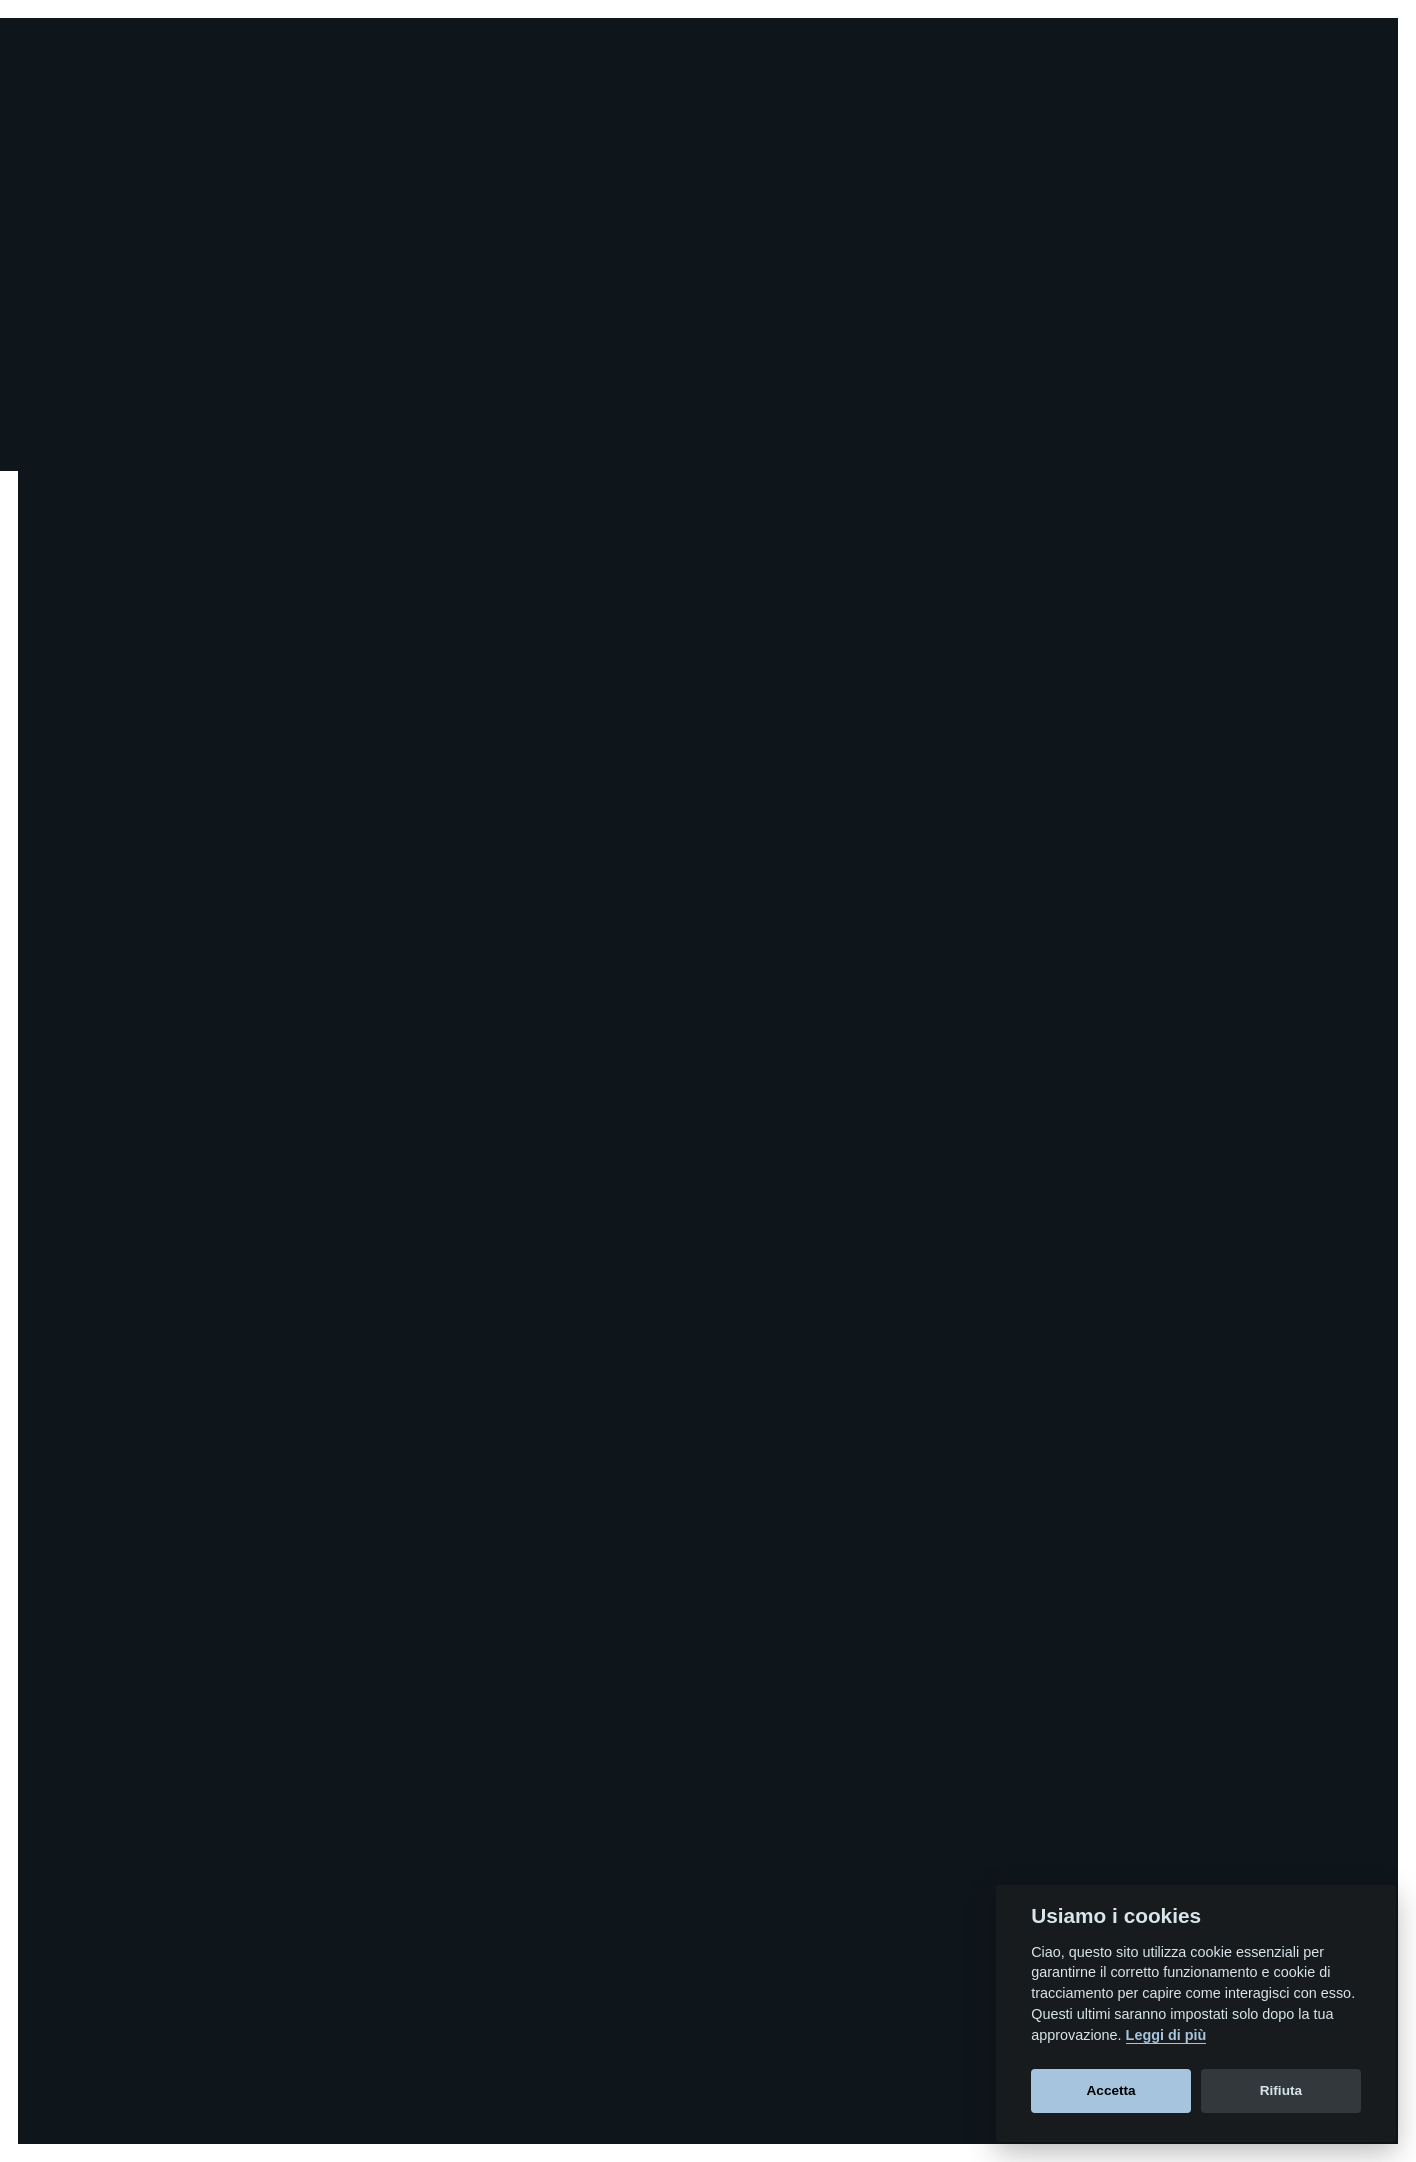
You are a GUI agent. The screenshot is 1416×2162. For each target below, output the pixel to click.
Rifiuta (1281, 2090)
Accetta (1111, 2090)
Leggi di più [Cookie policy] (1166, 2035)
